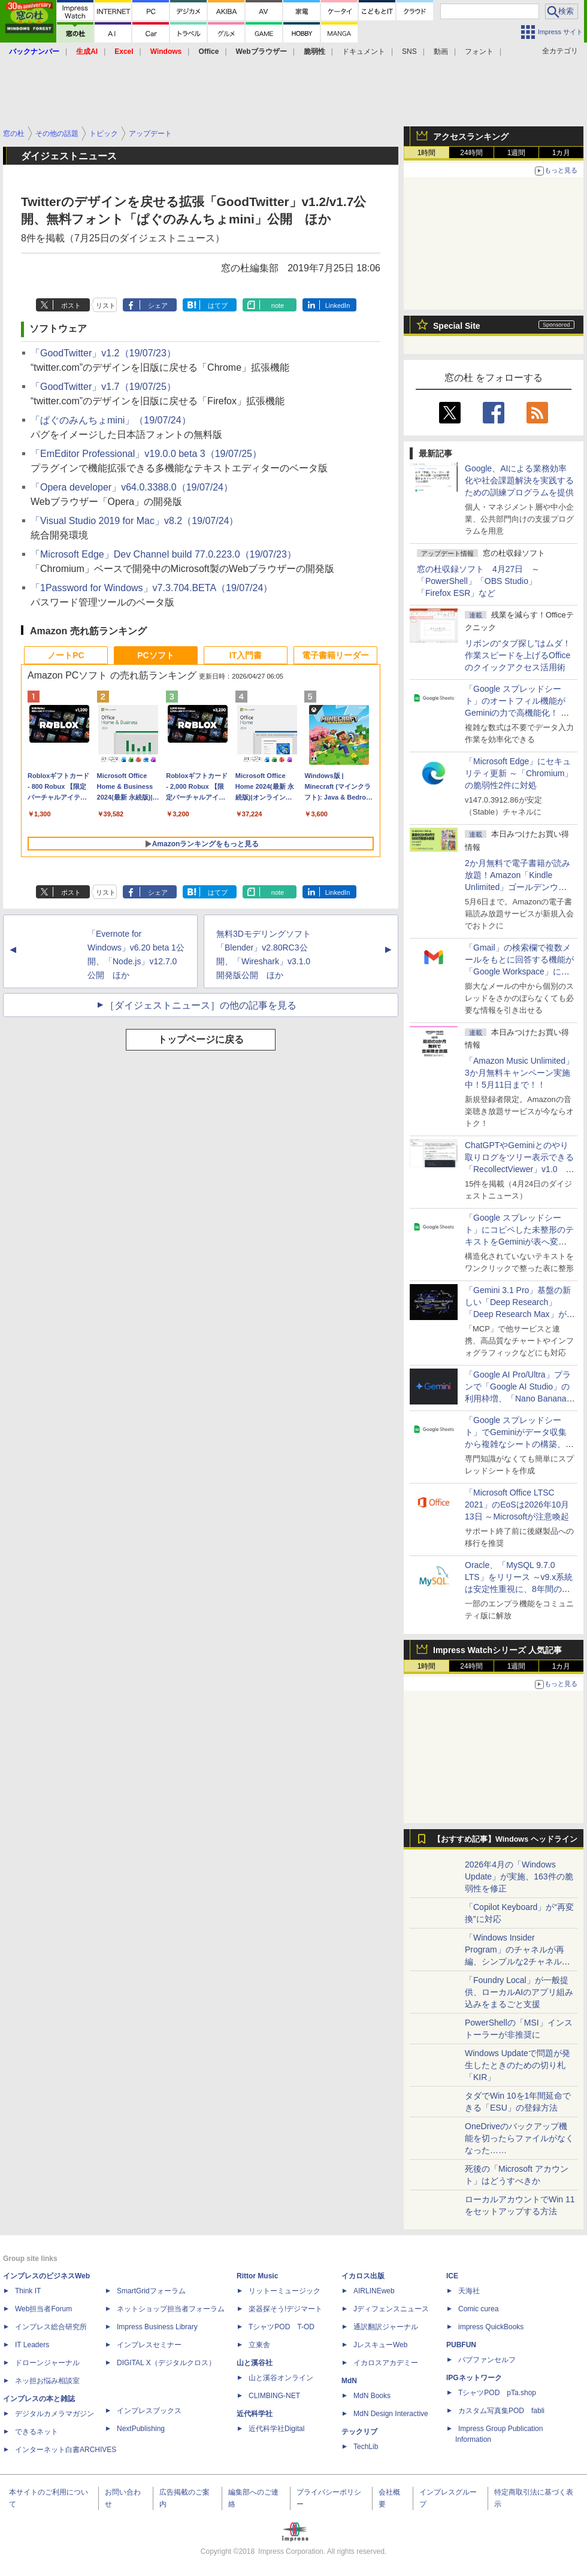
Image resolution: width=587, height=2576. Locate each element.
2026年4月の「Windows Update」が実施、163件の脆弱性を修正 (519, 1876)
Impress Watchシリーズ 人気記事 (497, 1650)
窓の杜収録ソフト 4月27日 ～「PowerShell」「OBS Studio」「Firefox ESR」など (478, 581)
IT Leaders (32, 2345)
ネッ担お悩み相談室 (47, 2381)
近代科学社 (255, 2413)
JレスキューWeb (380, 2345)
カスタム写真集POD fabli (501, 2411)
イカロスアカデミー (385, 2363)
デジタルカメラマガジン (54, 2413)
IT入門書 (245, 655)
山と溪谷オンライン (281, 2378)
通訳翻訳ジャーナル (385, 2327)
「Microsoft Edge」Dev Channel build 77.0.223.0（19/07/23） (163, 554)
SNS (409, 51)
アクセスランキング (471, 136)
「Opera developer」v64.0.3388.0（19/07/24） (132, 487)
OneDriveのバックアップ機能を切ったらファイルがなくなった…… (519, 2138)
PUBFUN (461, 2345)
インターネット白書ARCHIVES (65, 2449)
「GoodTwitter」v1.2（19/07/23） (103, 353)
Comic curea (478, 2309)
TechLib (365, 2446)
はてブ (218, 305)
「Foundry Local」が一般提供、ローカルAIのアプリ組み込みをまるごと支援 (519, 1992)
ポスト (71, 305)
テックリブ (359, 2431)
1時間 (426, 153)
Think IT (28, 2291)
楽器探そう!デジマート (285, 2309)
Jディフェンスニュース (391, 2309)
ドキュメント (363, 51)
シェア (158, 305)
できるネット (36, 2431)
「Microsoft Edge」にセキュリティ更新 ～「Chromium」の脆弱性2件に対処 (519, 773)
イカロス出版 (363, 2276)
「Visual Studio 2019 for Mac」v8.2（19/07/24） (134, 521)
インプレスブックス (149, 2411)
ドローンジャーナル (47, 2363)
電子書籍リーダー (335, 655)
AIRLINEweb (374, 2291)
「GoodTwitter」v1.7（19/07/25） (103, 387)
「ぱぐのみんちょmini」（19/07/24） (111, 420)
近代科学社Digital (276, 2428)
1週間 (516, 153)
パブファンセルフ (487, 2360)
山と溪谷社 (255, 2363)
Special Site (456, 326)
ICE (452, 2276)
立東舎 (259, 2345)
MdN (349, 2381)
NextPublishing (141, 2428)
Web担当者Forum (43, 2309)
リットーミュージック (284, 2291)
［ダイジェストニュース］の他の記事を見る (200, 1005)
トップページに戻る (201, 1039)
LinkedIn (337, 305)
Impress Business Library (157, 2327)
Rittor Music (257, 2276)
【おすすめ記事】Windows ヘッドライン (505, 1839)
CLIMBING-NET (274, 2396)
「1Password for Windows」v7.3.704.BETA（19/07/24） (152, 588)
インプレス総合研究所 (51, 2327)
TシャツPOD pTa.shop (497, 2393)
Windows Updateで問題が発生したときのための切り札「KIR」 (517, 2065)
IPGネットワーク (474, 2378)
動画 (441, 51)
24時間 (471, 153)
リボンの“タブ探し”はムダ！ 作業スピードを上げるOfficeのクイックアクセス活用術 (518, 655)
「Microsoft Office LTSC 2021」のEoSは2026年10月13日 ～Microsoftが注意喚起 (517, 1504)
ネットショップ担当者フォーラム (171, 2309)
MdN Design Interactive (390, 2413)
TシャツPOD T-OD (281, 2327)
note (277, 305)
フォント (479, 51)
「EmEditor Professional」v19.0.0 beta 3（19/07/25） (146, 454)
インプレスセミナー (149, 2345)
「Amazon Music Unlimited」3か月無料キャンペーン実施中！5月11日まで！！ (519, 1072)
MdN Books (372, 2396)
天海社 (469, 2291)
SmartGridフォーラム (151, 2291)
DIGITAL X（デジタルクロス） (166, 2363)
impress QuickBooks (491, 2327)
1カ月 (561, 153)
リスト (106, 305)
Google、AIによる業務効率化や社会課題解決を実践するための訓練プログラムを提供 (519, 480)
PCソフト (155, 655)
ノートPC (65, 655)
